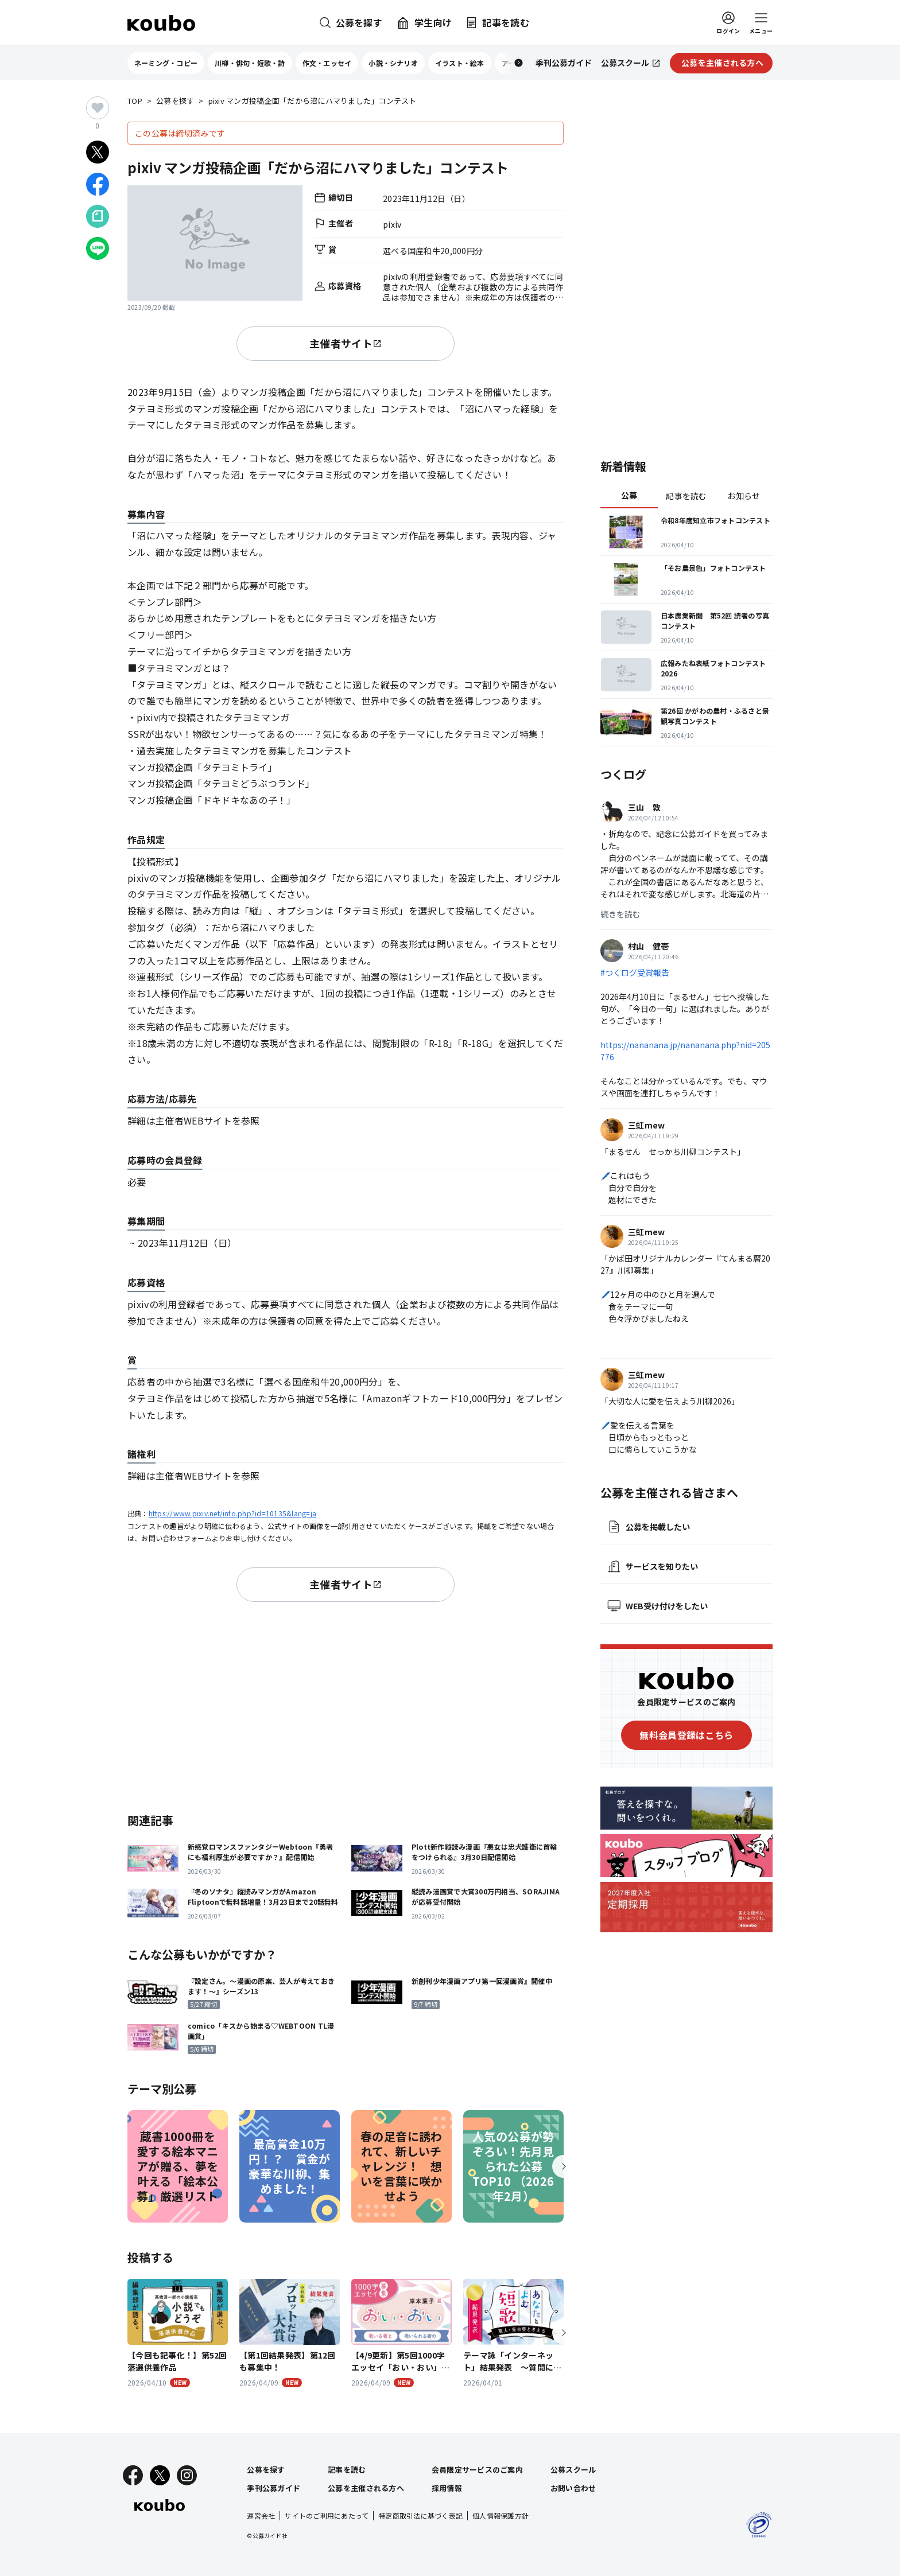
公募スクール (573, 2469)
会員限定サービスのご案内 (477, 2469)
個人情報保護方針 (500, 2515)
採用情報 (447, 2487)
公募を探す (175, 101)
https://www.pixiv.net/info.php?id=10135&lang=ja (232, 1513)
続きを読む (620, 914)
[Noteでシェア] (97, 216)
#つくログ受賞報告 (634, 972)
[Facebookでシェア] (97, 184)
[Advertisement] (345, 1705)
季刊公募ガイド (273, 2487)
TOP (134, 101)
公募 (629, 495)
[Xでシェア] (97, 152)
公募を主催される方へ (366, 2487)
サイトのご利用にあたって (326, 2515)
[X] (160, 2475)
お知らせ (743, 495)
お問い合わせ (573, 2487)
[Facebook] (133, 2475)
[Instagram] (187, 2475)
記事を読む (686, 495)
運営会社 (261, 2515)
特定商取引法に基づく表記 (420, 2515)
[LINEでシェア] (97, 248)
